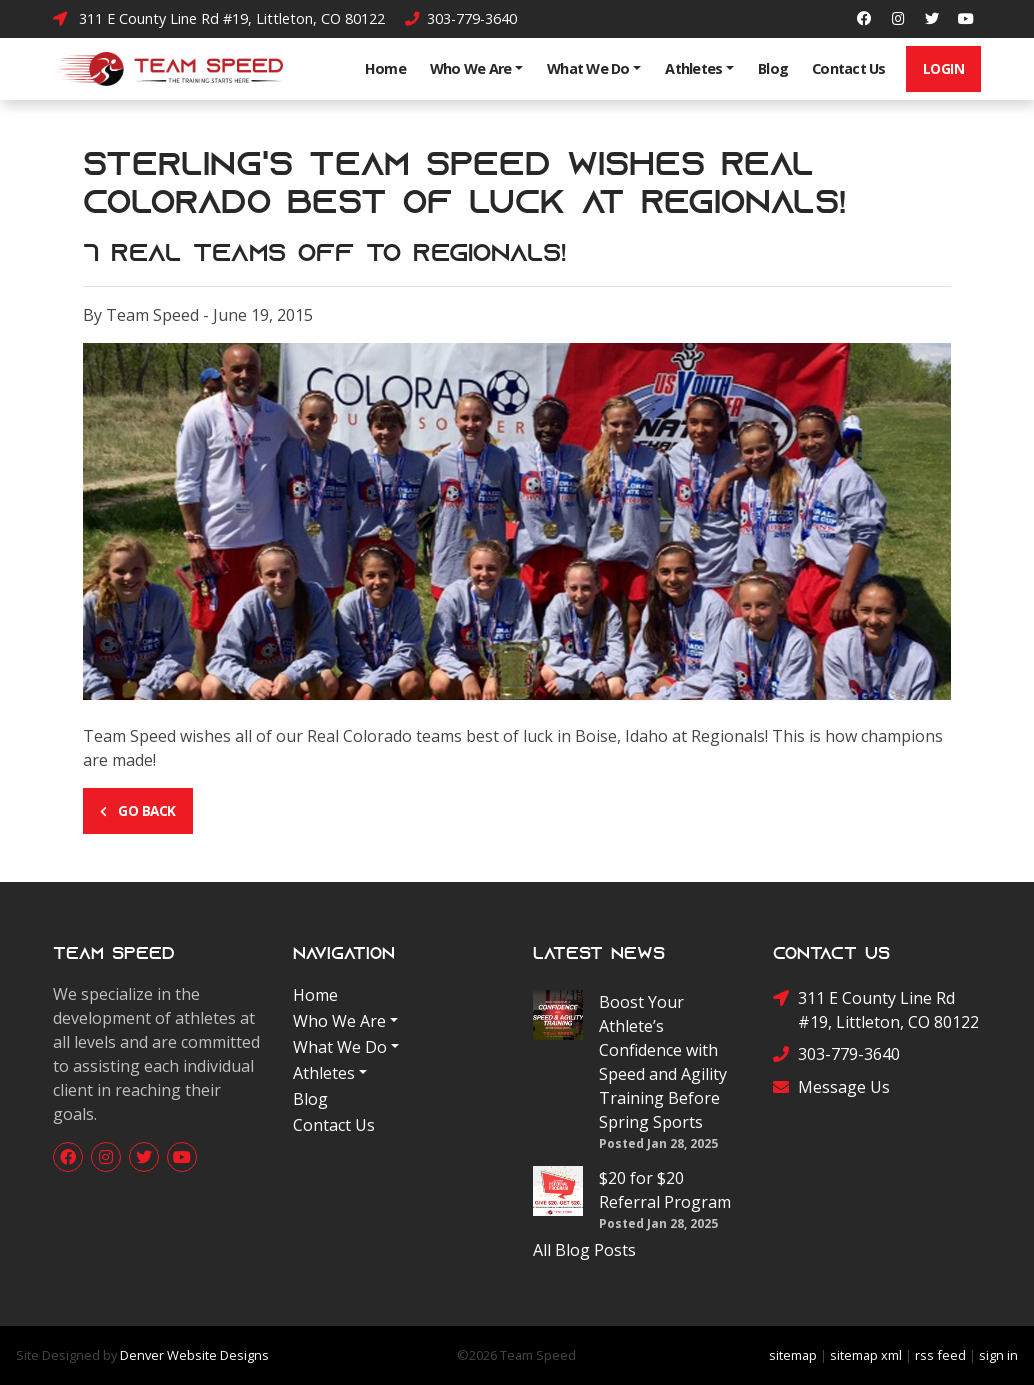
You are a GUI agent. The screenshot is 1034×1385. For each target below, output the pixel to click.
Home (385, 68)
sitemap (793, 1355)
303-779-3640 (461, 18)
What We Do (588, 68)
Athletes (693, 68)
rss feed (940, 1355)
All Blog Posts (584, 1250)
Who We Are (471, 68)
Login (944, 68)
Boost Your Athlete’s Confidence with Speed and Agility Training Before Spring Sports (663, 1062)
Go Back (138, 810)
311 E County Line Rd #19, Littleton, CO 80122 (219, 18)
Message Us (831, 1087)
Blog (773, 68)
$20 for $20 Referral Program (665, 1190)
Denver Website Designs (194, 1355)
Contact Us (849, 68)
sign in (998, 1355)
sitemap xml (866, 1355)
